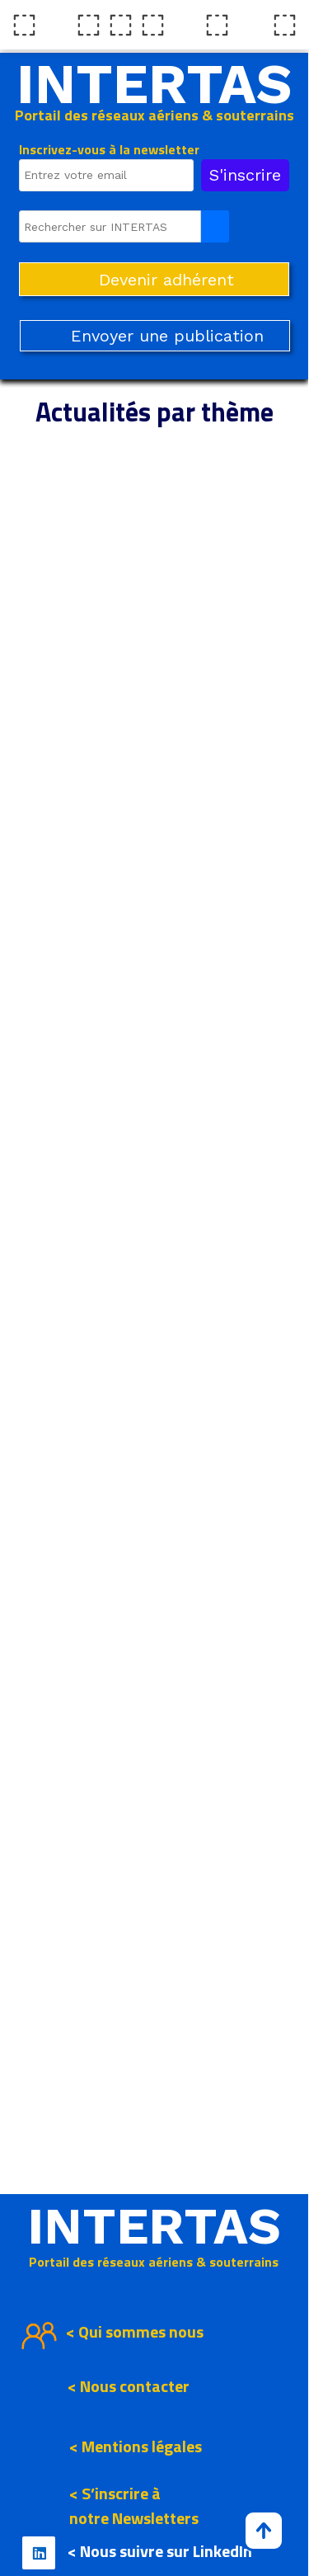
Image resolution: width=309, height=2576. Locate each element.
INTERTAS (154, 84)
